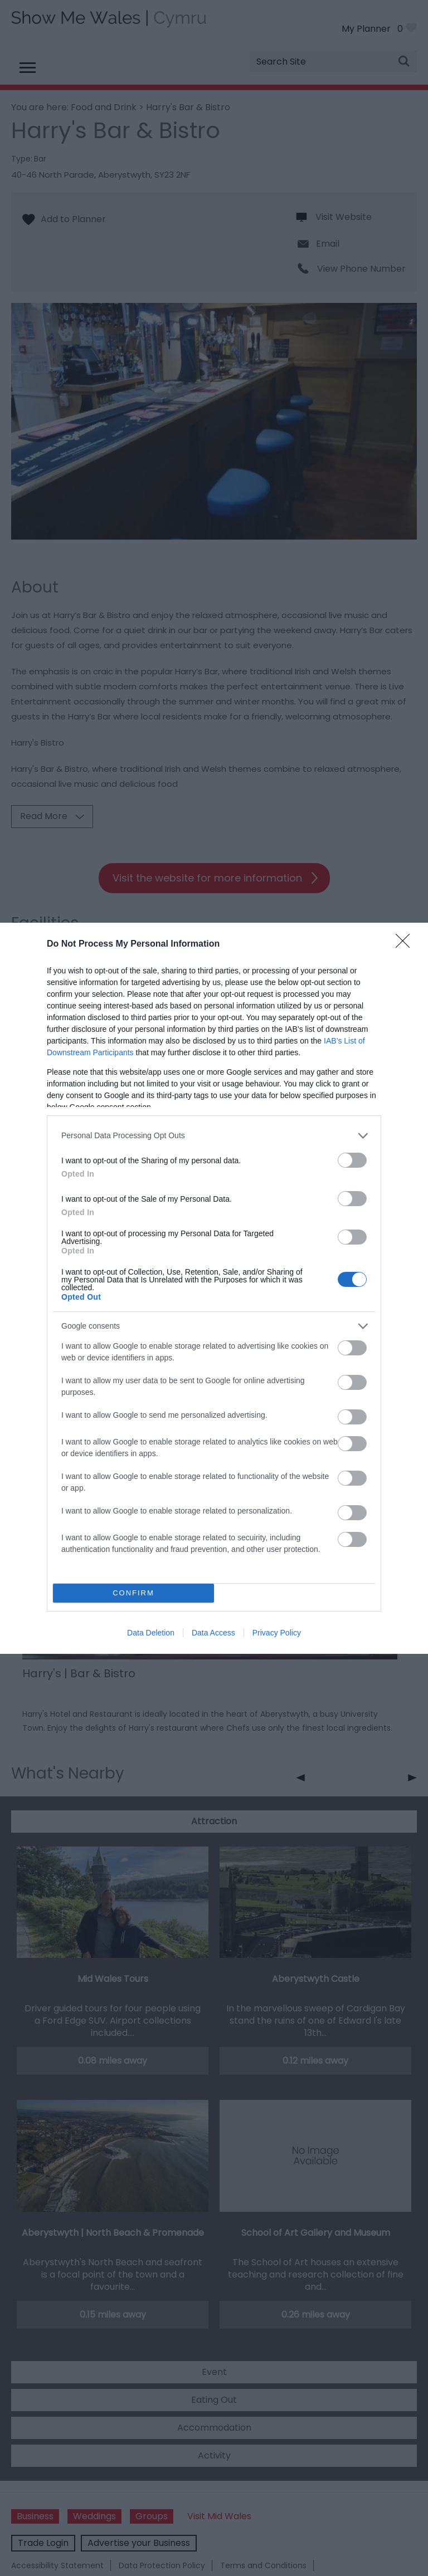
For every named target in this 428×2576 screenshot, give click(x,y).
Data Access (213, 1632)
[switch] (352, 1160)
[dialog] (214, 1288)
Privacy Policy (276, 1632)
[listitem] (214, 1136)
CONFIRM (133, 1593)
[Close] (406, 944)
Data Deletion (150, 1632)
